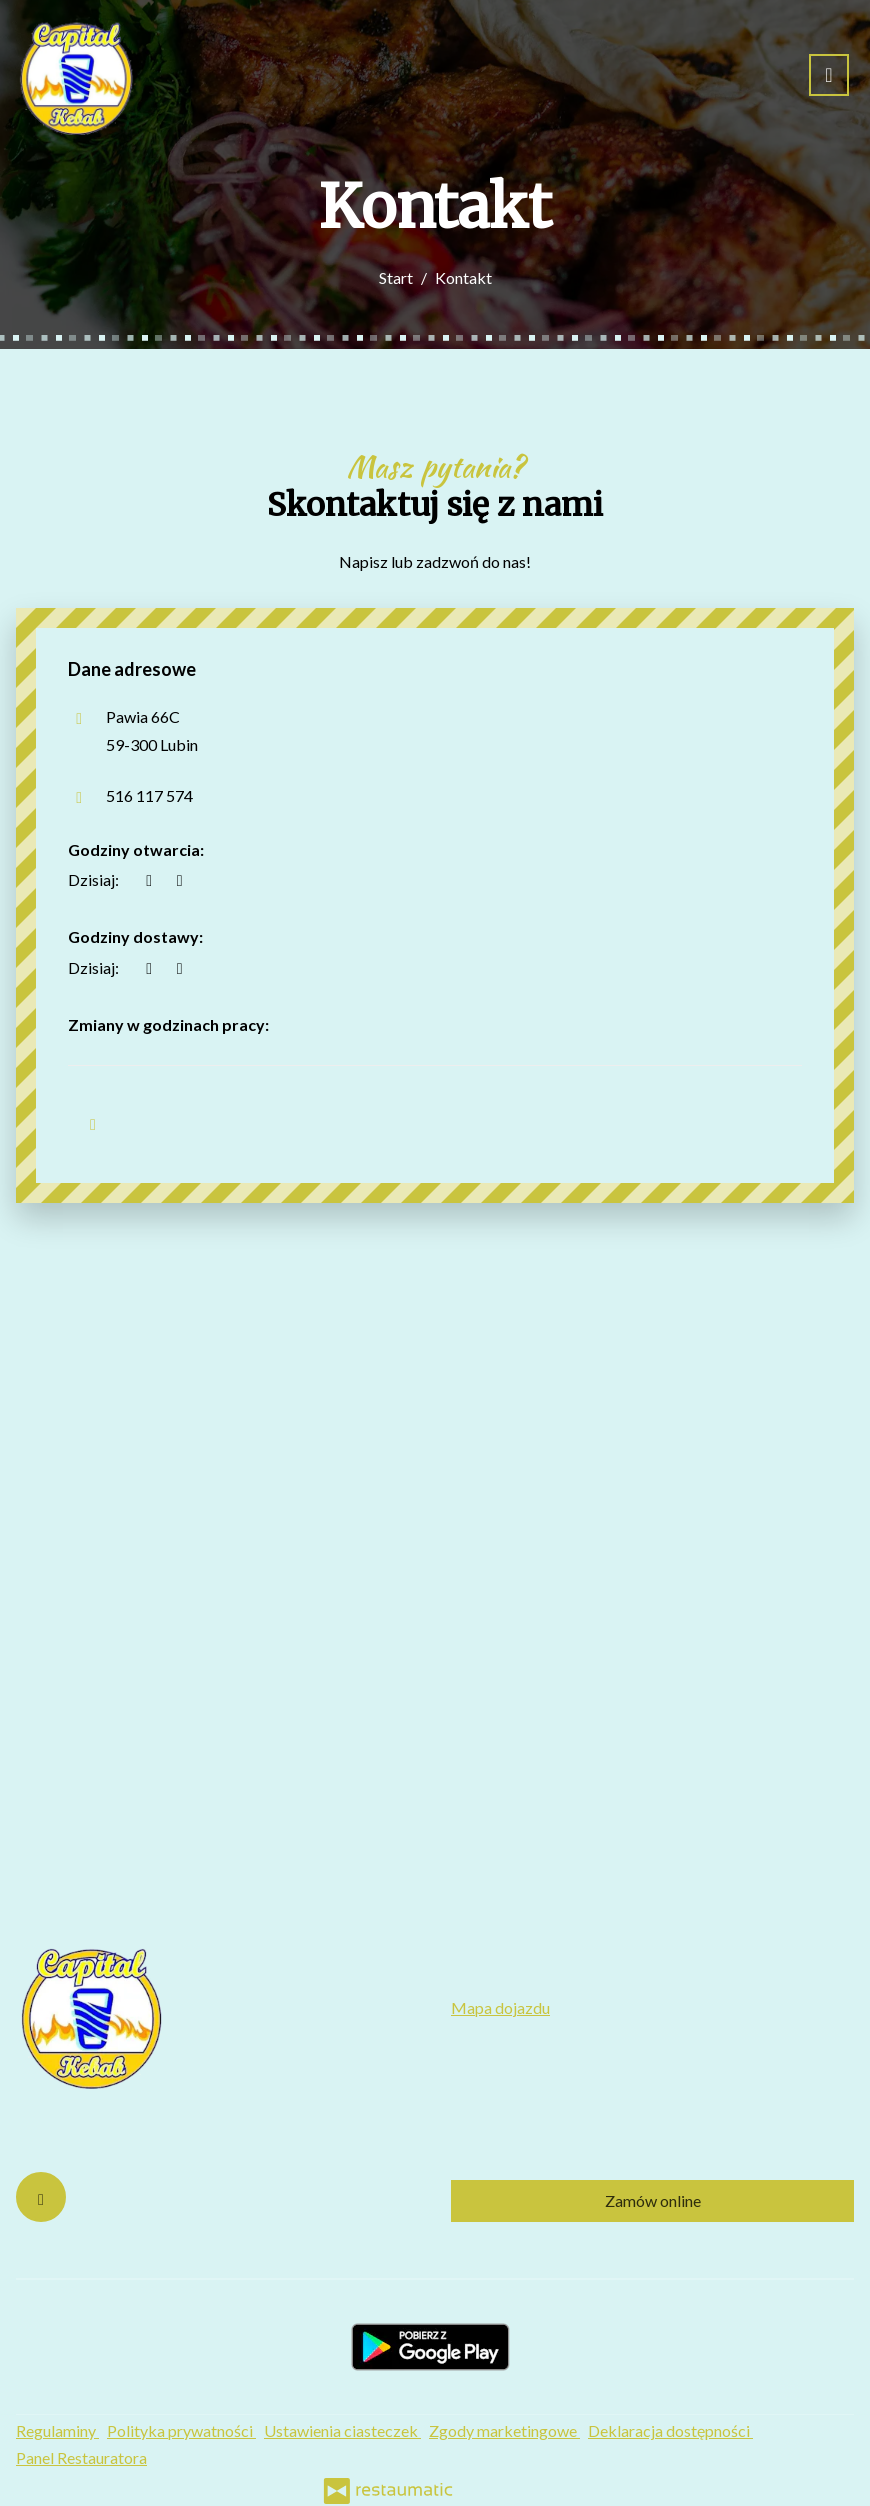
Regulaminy (57, 2430)
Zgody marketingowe (504, 2430)
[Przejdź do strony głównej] (76, 75)
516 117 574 (149, 795)
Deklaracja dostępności (670, 2430)
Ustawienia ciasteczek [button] (342, 2430)
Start (396, 277)
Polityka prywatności (181, 2430)
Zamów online (653, 2200)
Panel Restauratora (81, 2457)
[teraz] (149, 879)
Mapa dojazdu (500, 2007)
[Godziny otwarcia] (179, 879)
